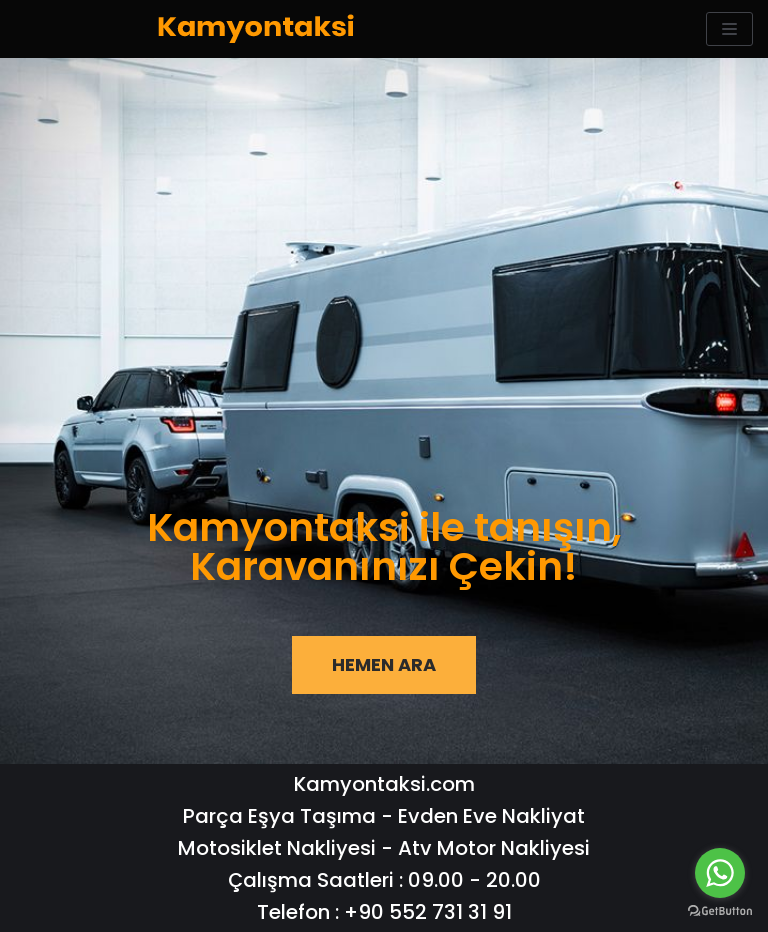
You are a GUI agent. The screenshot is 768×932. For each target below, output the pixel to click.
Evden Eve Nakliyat (491, 816)
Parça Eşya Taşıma (279, 816)
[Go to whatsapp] (720, 873)
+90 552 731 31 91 (428, 912)
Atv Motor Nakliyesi (494, 848)
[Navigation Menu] (729, 29)
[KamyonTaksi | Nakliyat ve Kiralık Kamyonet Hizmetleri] (256, 29)
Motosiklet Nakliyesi (277, 848)
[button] (384, 665)
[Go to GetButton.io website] (720, 911)
